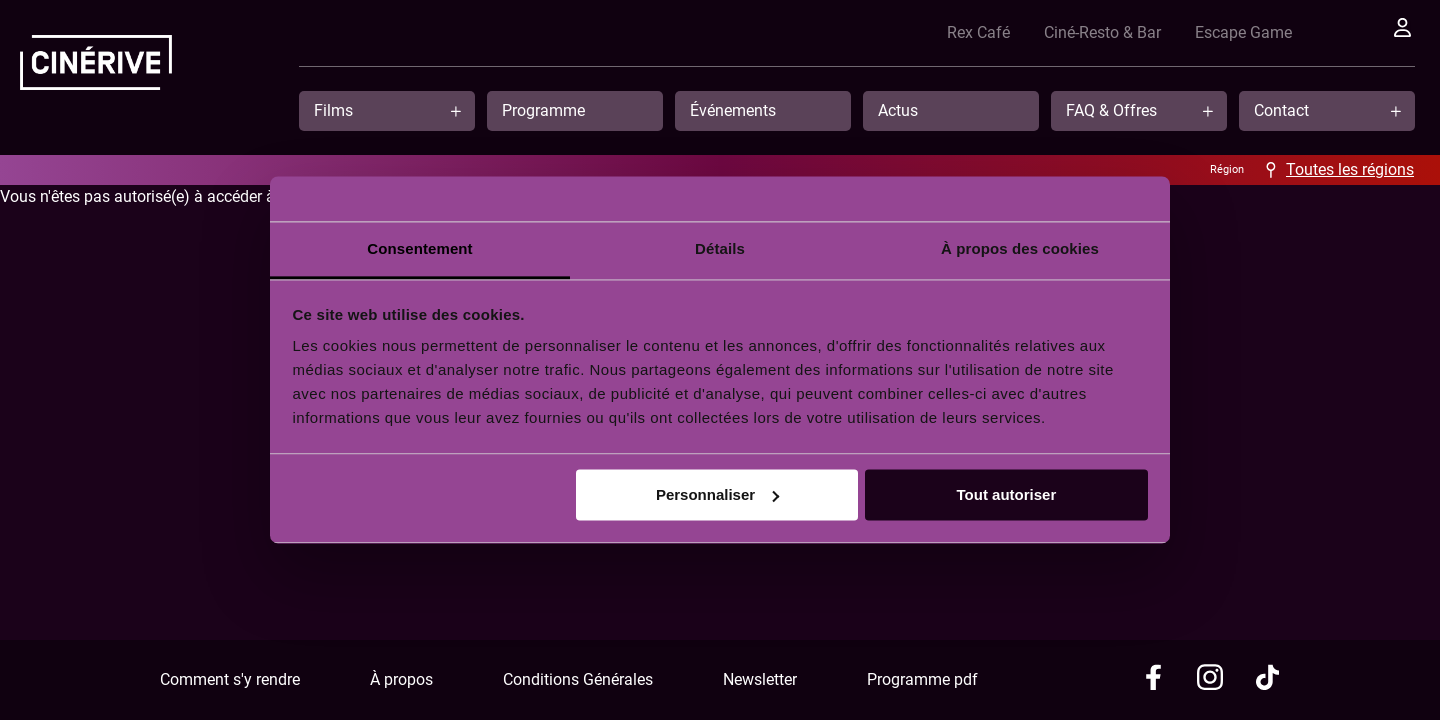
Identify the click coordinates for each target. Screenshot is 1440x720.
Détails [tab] (720, 248)
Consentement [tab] (419, 248)
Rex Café (989, 32)
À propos (401, 679)
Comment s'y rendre (230, 679)
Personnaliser (717, 494)
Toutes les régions (1350, 169)
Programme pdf (922, 679)
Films (333, 110)
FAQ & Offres (1111, 110)
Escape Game (1254, 32)
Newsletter (760, 679)
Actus (898, 110)
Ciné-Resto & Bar (1113, 32)
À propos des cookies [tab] (1020, 248)
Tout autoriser (1007, 494)
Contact (1281, 110)
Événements (733, 110)
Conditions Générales (578, 679)
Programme (543, 110)
